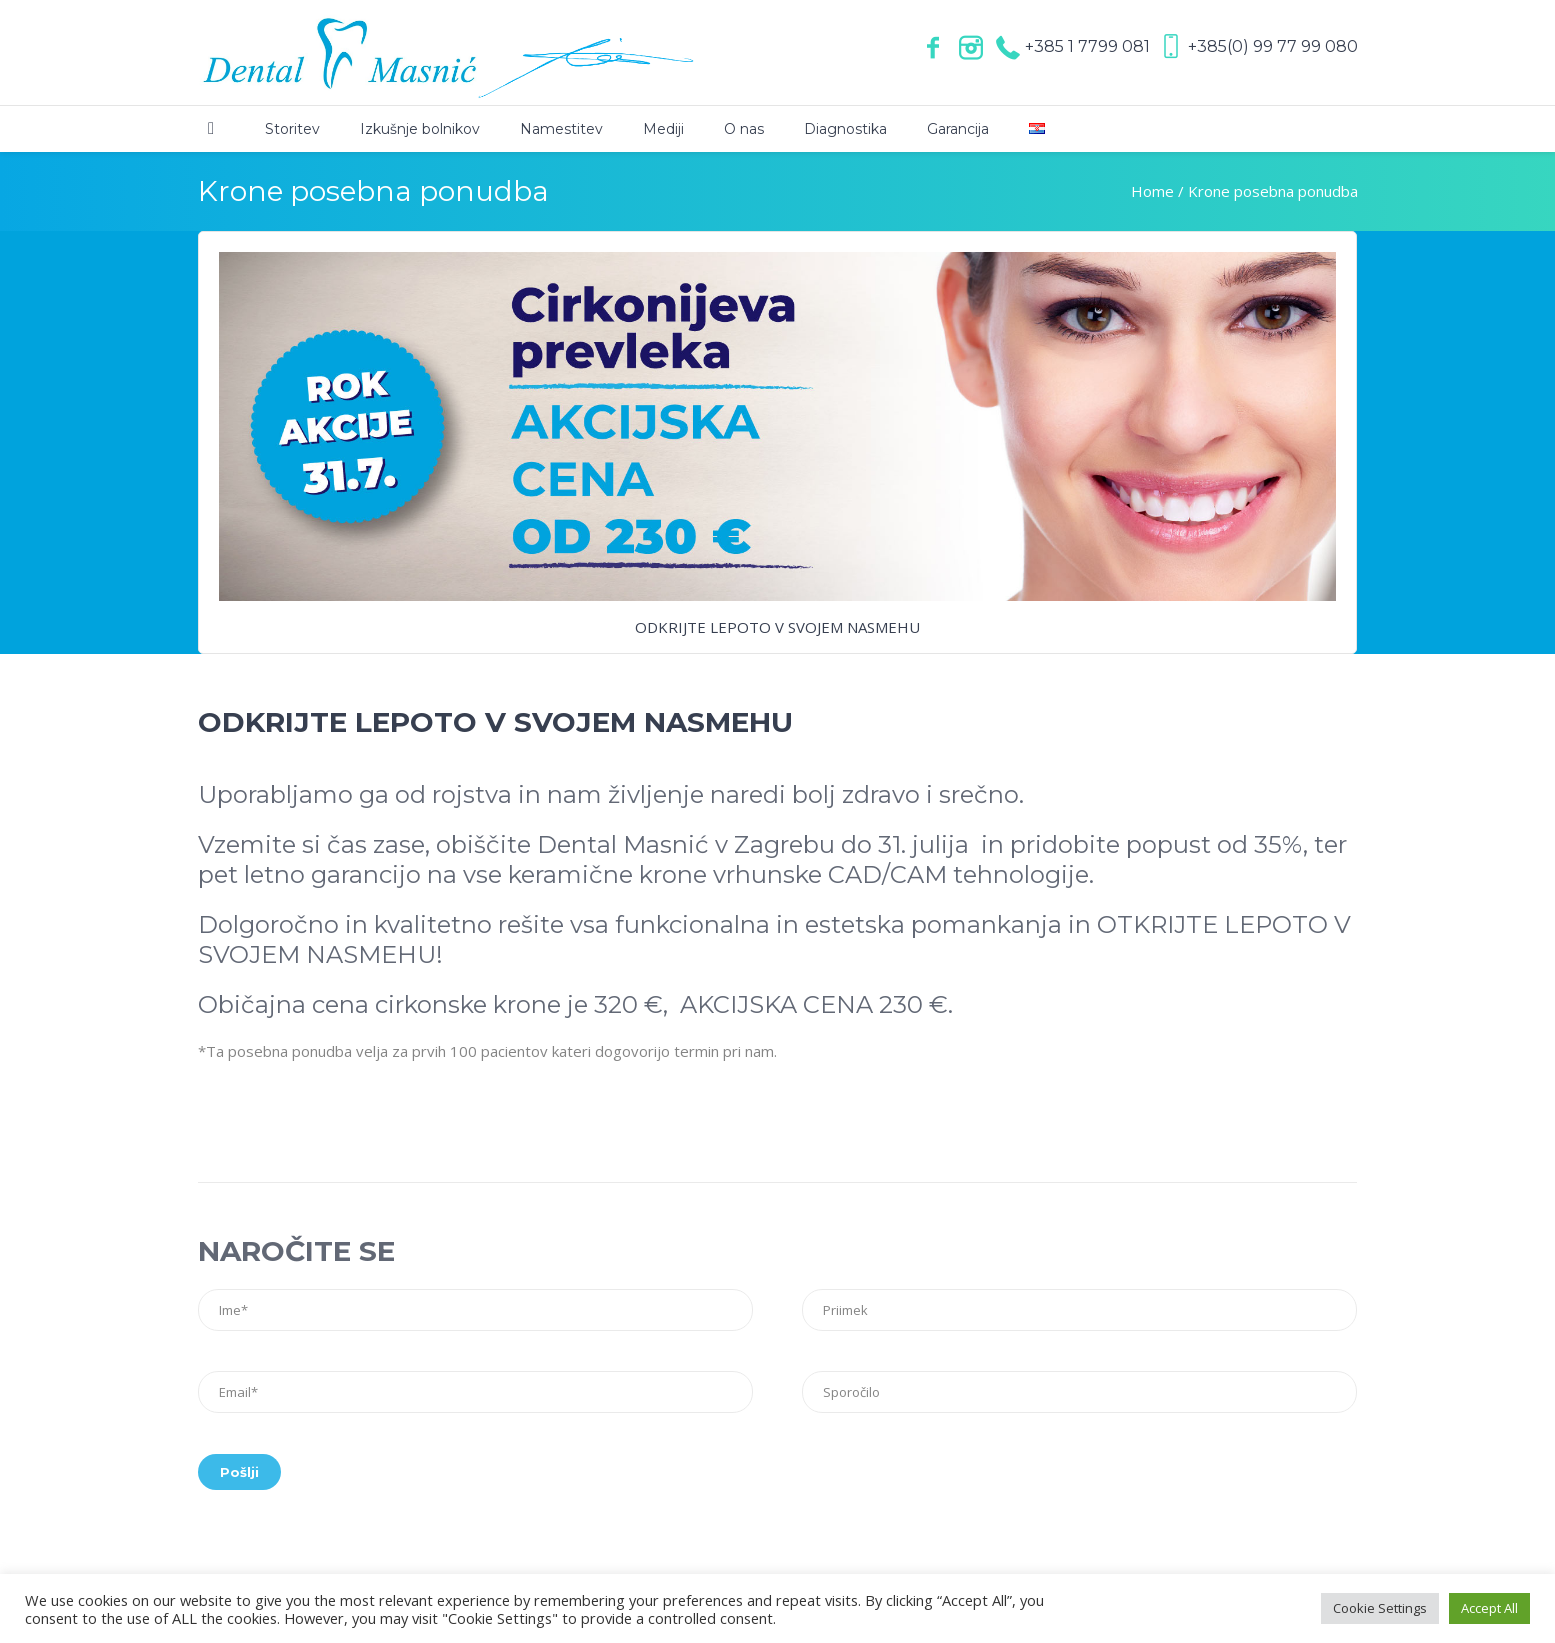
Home (1152, 191)
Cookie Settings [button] (1380, 1608)
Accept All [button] (1489, 1608)
